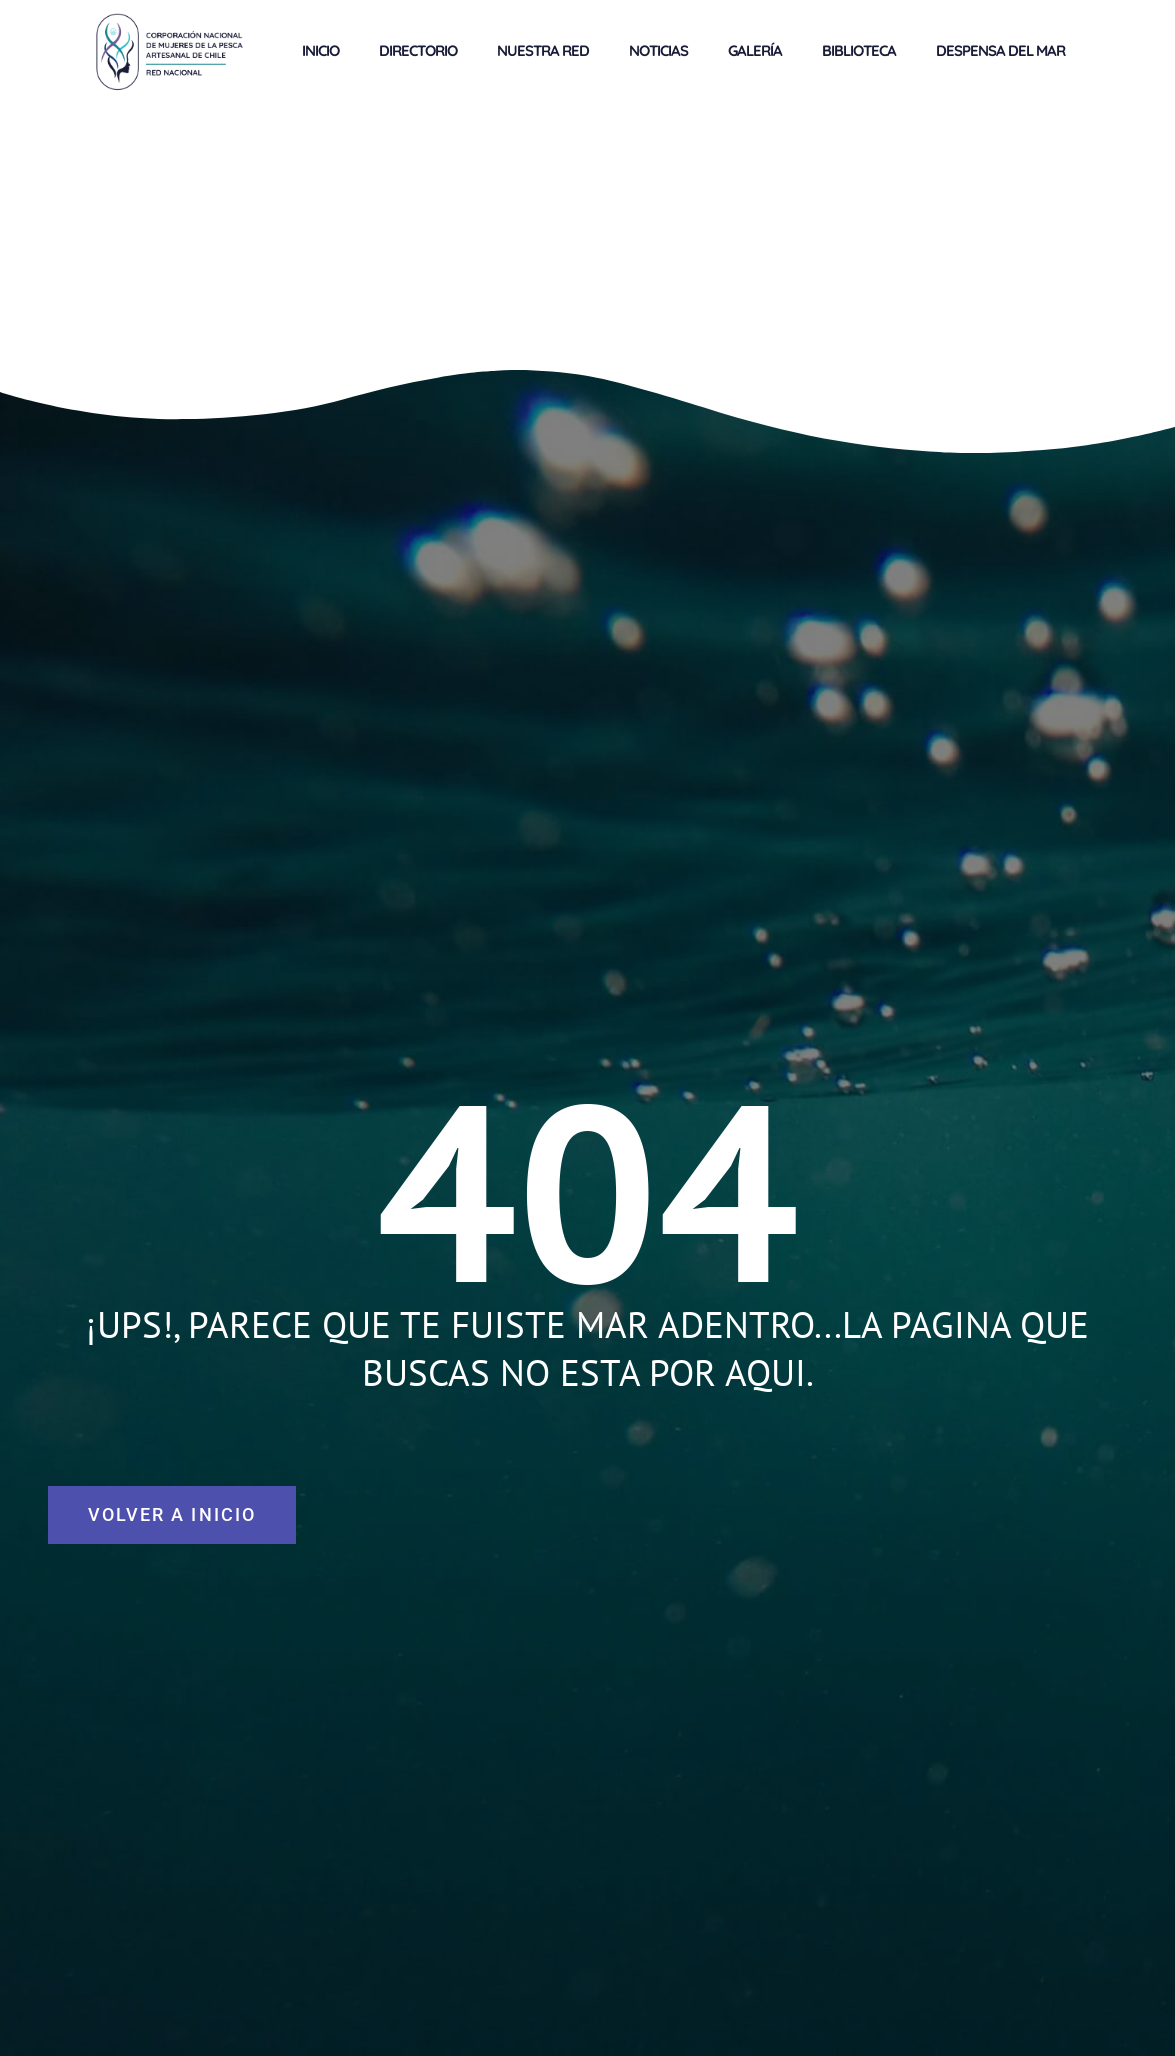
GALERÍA (755, 50)
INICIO (320, 50)
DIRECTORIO (418, 50)
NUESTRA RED (543, 50)
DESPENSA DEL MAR (1000, 50)
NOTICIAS (658, 50)
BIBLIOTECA (859, 50)
